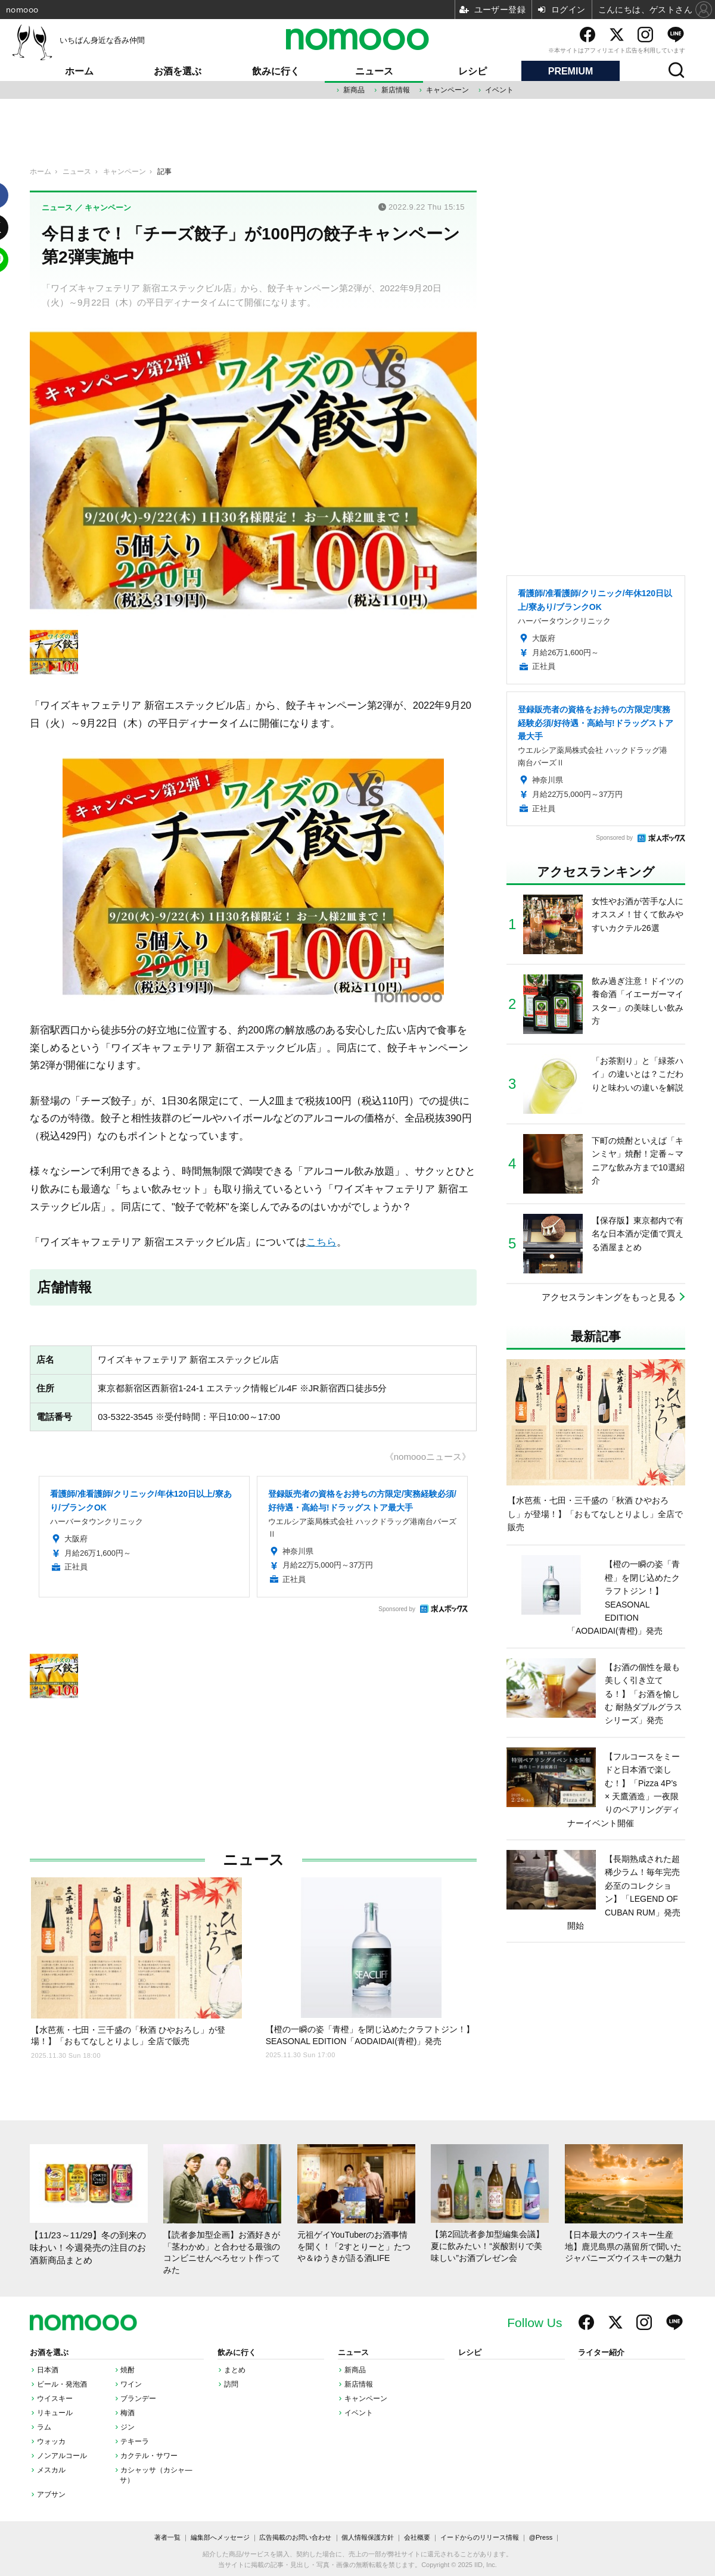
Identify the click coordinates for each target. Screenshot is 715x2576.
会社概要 (417, 2537)
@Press (540, 2537)
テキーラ (134, 2441)
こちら (321, 1241)
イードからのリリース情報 (479, 2537)
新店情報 (395, 90)
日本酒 (47, 2370)
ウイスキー (55, 2398)
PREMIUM (570, 71)
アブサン (51, 2494)
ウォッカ (51, 2441)
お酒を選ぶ (177, 71)
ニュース (374, 71)
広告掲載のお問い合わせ (295, 2537)
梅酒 (127, 2413)
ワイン (131, 2384)
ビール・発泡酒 (62, 2384)
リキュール (55, 2413)
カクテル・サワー (149, 2456)
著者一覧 (167, 2537)
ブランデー (138, 2398)
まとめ (234, 2370)
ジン (127, 2427)
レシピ (472, 71)
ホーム (79, 71)
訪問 (231, 2384)
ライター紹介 (601, 2352)
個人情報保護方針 (367, 2537)
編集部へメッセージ (220, 2537)
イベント (499, 90)
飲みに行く (276, 71)
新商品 (354, 90)
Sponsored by (396, 1609)
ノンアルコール (62, 2456)
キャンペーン (447, 90)
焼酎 (127, 2370)
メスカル (51, 2470)
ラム (44, 2427)
